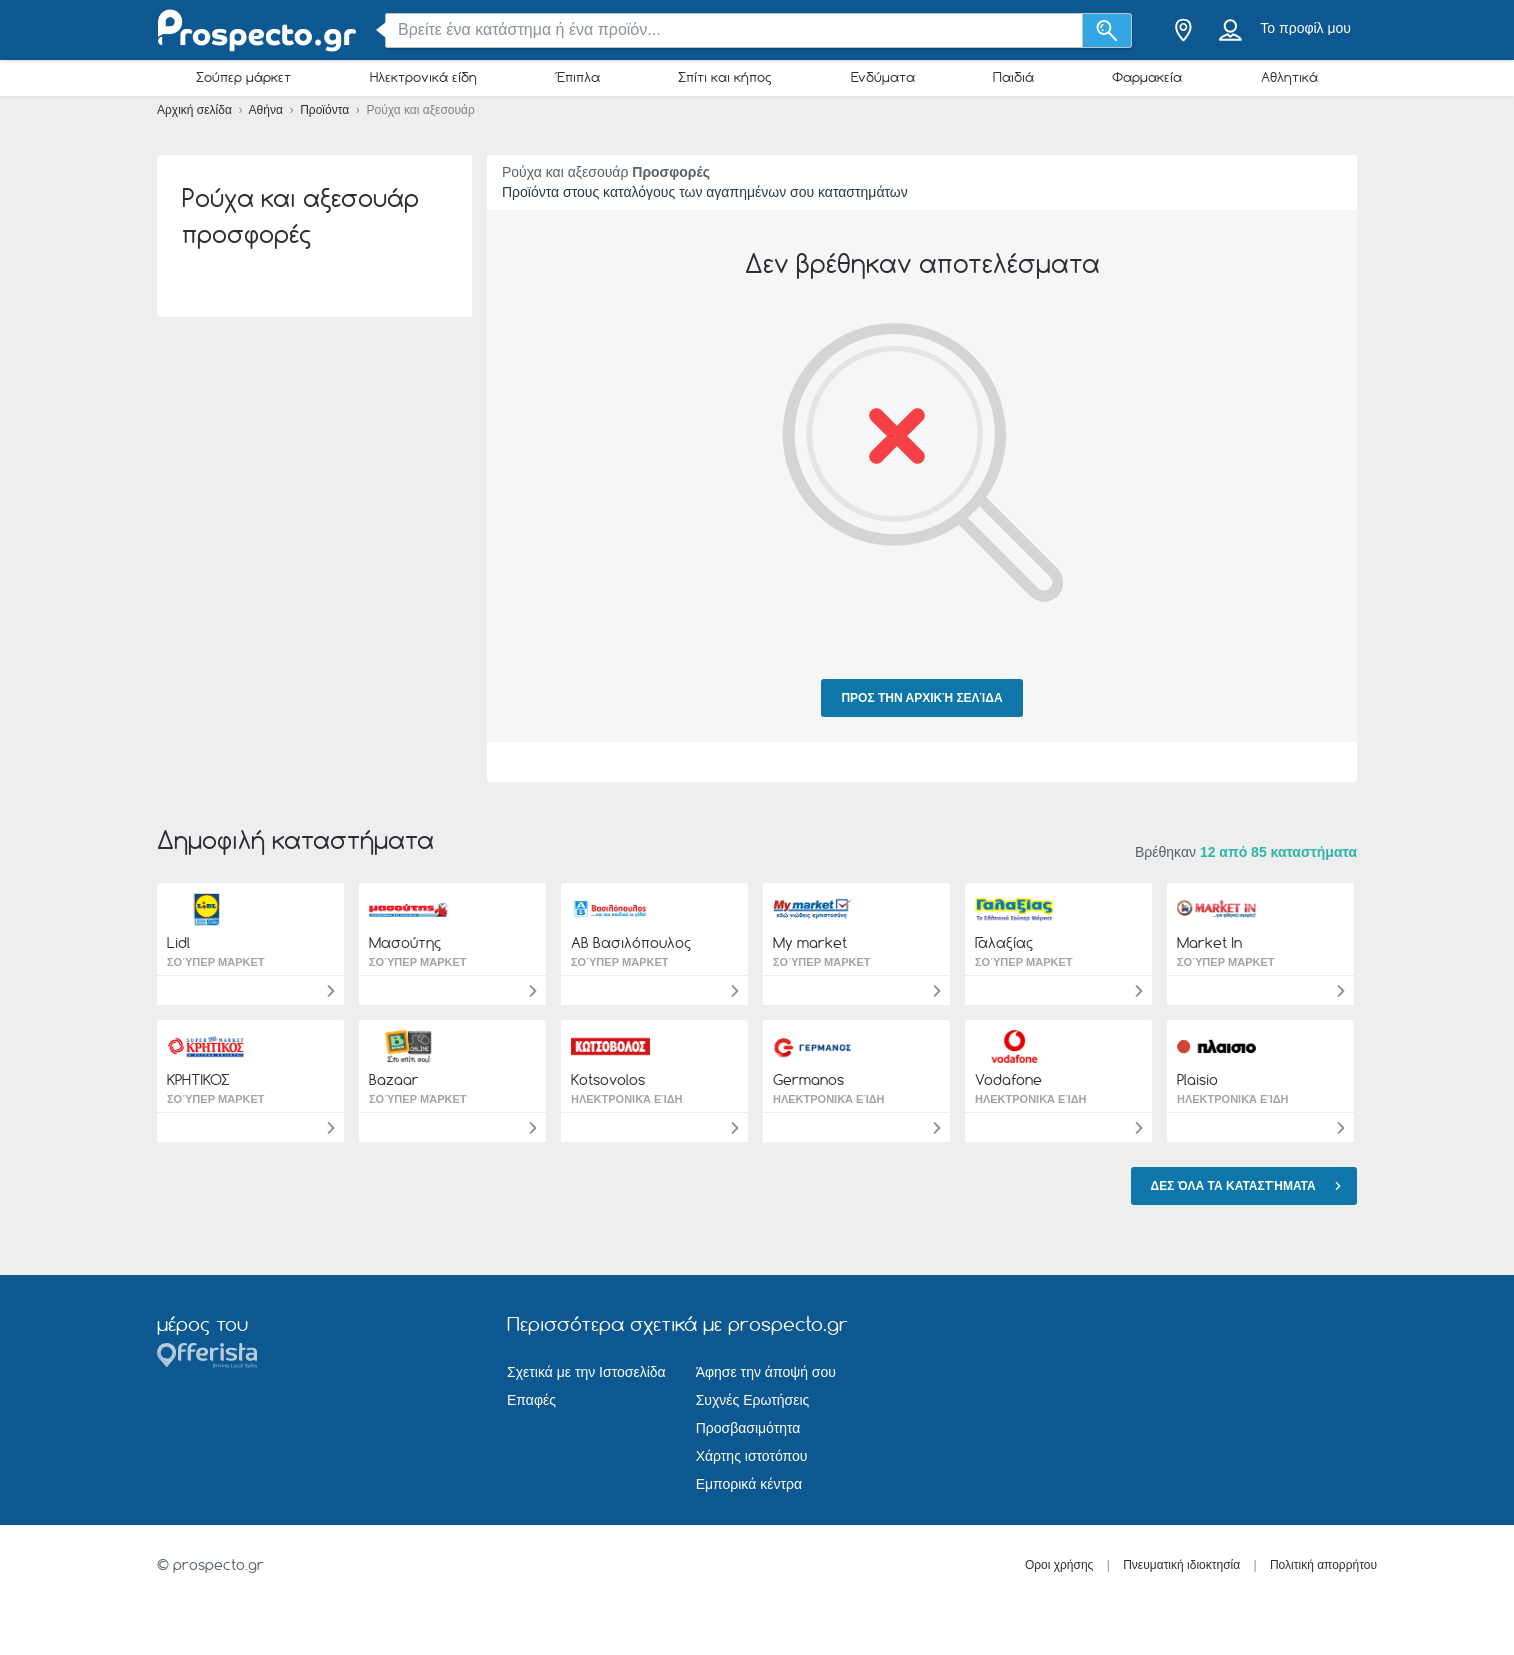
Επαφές (531, 1400)
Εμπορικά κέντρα (749, 1484)
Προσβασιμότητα (748, 1428)
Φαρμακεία (1147, 77)
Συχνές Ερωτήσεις (753, 1400)
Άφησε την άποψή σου (766, 1372)
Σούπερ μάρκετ (243, 77)
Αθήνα (268, 110)
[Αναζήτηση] (1107, 30)
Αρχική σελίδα (196, 110)
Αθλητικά (1289, 77)
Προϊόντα (326, 110)
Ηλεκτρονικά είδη (423, 77)
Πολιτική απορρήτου (1323, 1565)
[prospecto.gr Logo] (257, 30)
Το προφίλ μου (1305, 28)
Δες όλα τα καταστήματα (1249, 1185)
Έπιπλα (577, 77)
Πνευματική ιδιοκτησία (1181, 1565)
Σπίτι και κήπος (725, 77)
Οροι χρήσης (1059, 1565)
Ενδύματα (883, 77)
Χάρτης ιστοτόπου (752, 1456)
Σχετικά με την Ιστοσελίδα (586, 1372)
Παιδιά (1013, 77)
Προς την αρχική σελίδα (921, 698)
